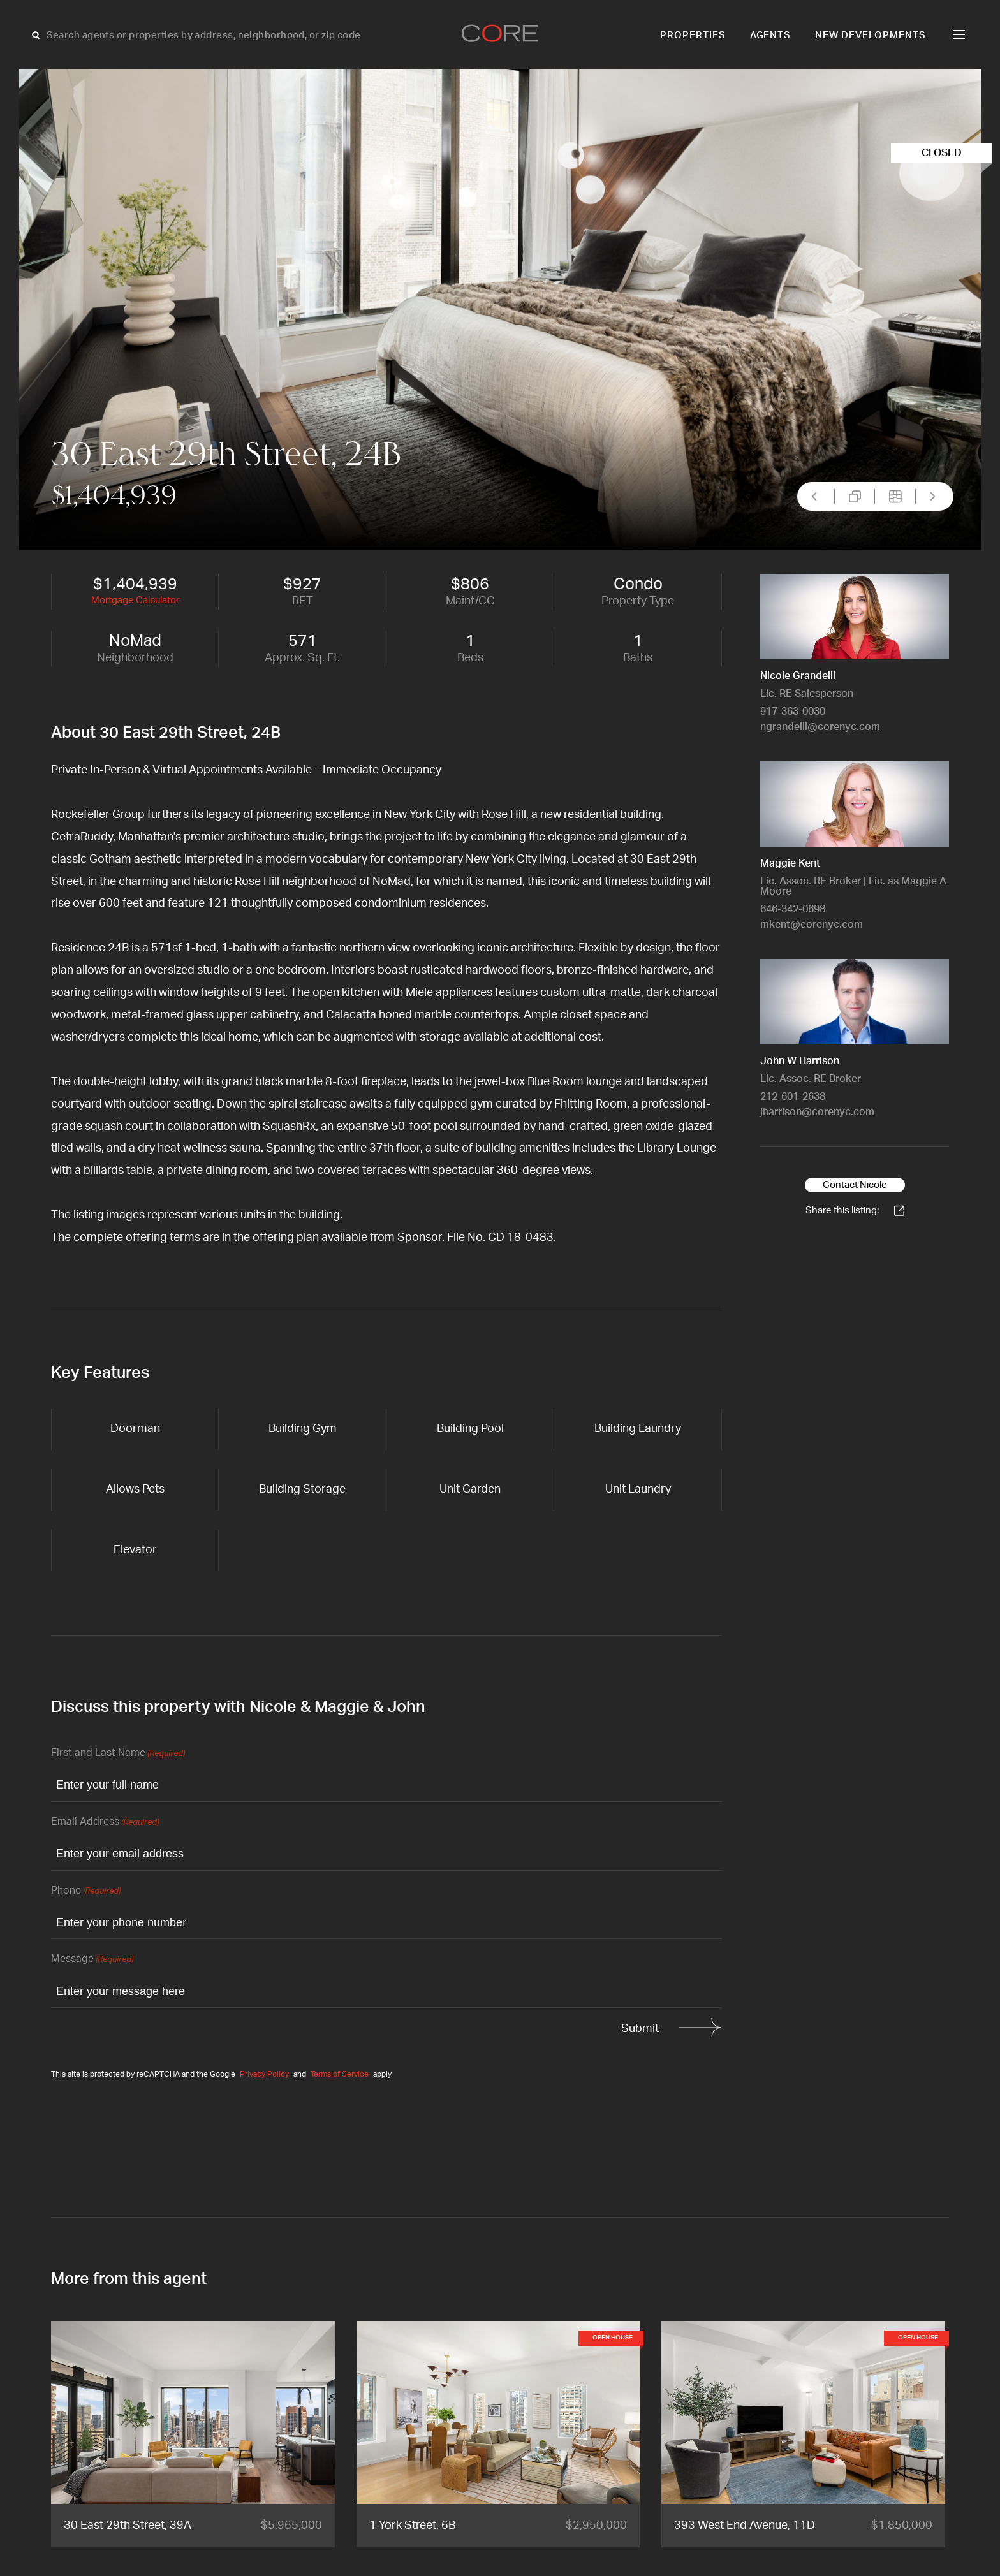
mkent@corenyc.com (811, 924)
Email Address (105, 1823)
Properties (693, 35)
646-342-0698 (792, 909)
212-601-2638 (792, 1097)
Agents (770, 35)
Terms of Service (340, 2074)
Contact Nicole (855, 1185)
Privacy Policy (264, 2074)
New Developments (870, 35)
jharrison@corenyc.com (817, 1112)
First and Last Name (118, 1754)
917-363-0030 (792, 711)
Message (92, 1960)
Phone (86, 1891)
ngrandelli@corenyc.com (820, 727)
